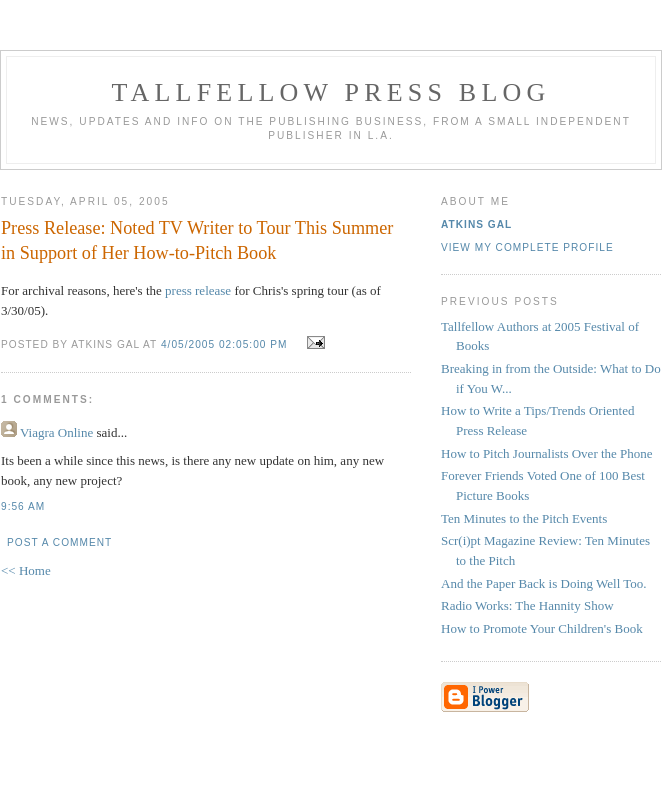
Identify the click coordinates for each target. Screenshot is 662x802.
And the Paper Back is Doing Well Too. (544, 583)
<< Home (26, 570)
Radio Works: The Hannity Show (527, 605)
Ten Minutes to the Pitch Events (524, 518)
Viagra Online (56, 432)
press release (198, 290)
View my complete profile (527, 247)
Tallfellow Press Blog (331, 92)
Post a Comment (59, 542)
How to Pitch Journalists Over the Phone (547, 453)
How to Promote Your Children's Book (542, 628)
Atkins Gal (476, 224)
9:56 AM (23, 506)
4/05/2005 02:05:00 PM (224, 344)
